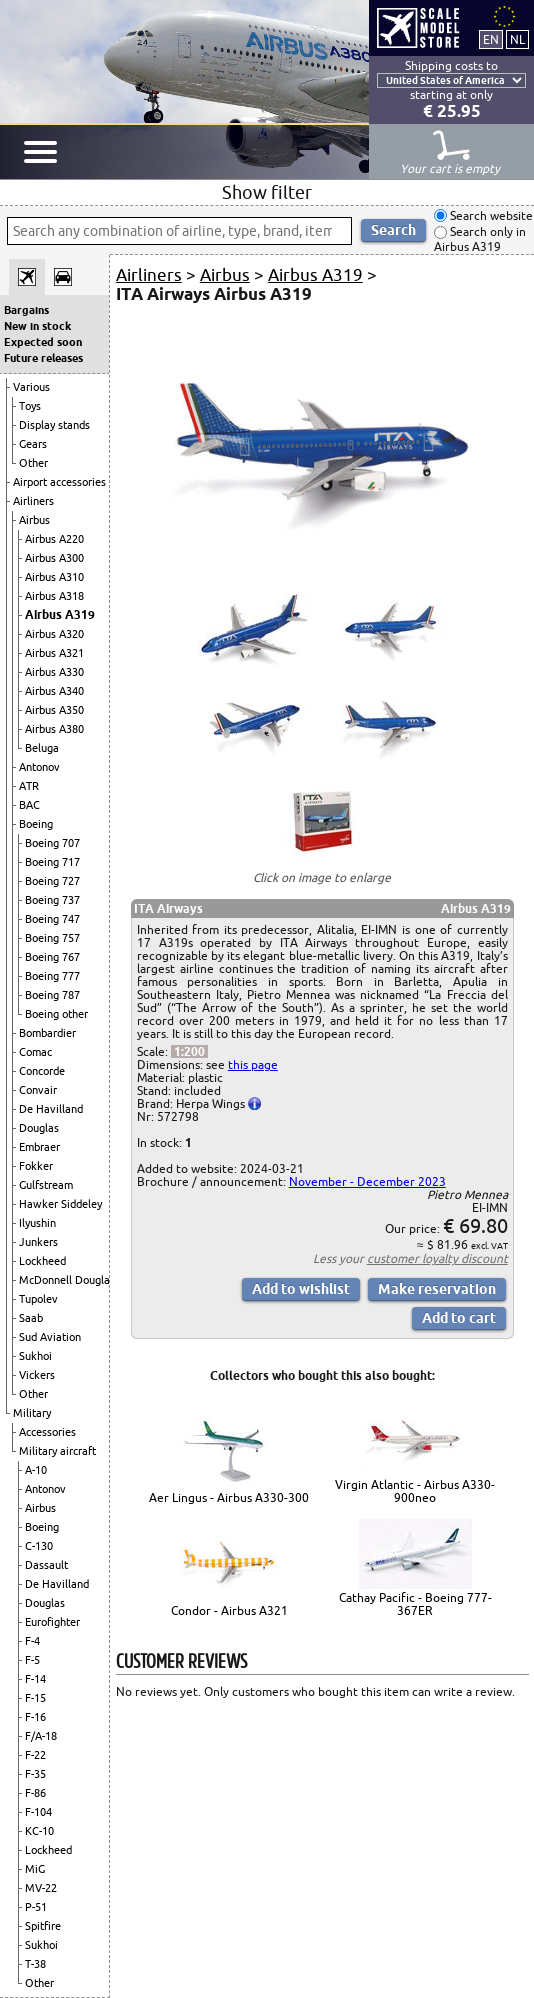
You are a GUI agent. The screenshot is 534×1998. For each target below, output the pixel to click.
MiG (35, 1869)
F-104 (38, 1812)
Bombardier (47, 1033)
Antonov (39, 767)
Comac (35, 1052)
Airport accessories (59, 482)
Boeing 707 (52, 843)
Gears (33, 444)
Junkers (38, 1242)
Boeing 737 (52, 900)
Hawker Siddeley (60, 1204)
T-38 (35, 1964)
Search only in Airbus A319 (480, 239)
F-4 (32, 1641)
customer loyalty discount (437, 1258)
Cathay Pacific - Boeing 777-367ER (415, 1604)
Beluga (42, 748)
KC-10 (39, 1831)
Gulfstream (46, 1185)
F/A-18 (41, 1736)
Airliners (33, 501)
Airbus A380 (54, 729)
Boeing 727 (52, 881)
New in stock (37, 326)
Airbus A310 (54, 577)
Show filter (267, 192)
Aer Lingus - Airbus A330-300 (229, 1497)
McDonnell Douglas (67, 1280)
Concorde (42, 1071)
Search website (490, 215)
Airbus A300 (54, 558)
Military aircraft (57, 1451)
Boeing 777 (52, 976)
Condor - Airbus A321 (229, 1610)
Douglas (39, 1128)
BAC (29, 805)
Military (32, 1413)
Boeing (36, 824)
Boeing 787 (52, 995)
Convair (38, 1090)
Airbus (34, 520)
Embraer (39, 1147)
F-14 (35, 1679)
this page (253, 1064)
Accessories (47, 1432)
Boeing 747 (52, 919)
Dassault (46, 1565)
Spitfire (43, 1926)
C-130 (39, 1546)
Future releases (43, 358)
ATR (29, 786)
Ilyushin (37, 1223)
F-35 (35, 1774)
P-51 (36, 1907)
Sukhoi (35, 1356)
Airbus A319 (60, 614)
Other (33, 463)
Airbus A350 (54, 710)
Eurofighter (52, 1622)
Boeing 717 (52, 862)
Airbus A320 (54, 634)
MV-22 (41, 1888)
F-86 (35, 1793)
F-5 (32, 1660)
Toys (30, 406)
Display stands (54, 425)
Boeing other (56, 1014)
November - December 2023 (367, 1181)
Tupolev (38, 1299)
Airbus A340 (54, 691)
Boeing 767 (52, 957)
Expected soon (43, 342)
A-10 (36, 1470)
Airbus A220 (54, 539)
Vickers (37, 1375)
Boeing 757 (52, 938)
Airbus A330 (54, 672)
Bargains (26, 310)
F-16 (35, 1717)
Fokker (36, 1166)
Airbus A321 (54, 653)
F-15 (35, 1698)
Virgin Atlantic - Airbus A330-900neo (415, 1491)
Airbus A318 (54, 596)
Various (31, 387)
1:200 (189, 1051)
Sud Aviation (50, 1337)
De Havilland (51, 1109)
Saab (31, 1318)
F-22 (35, 1755)
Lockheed (42, 1261)
